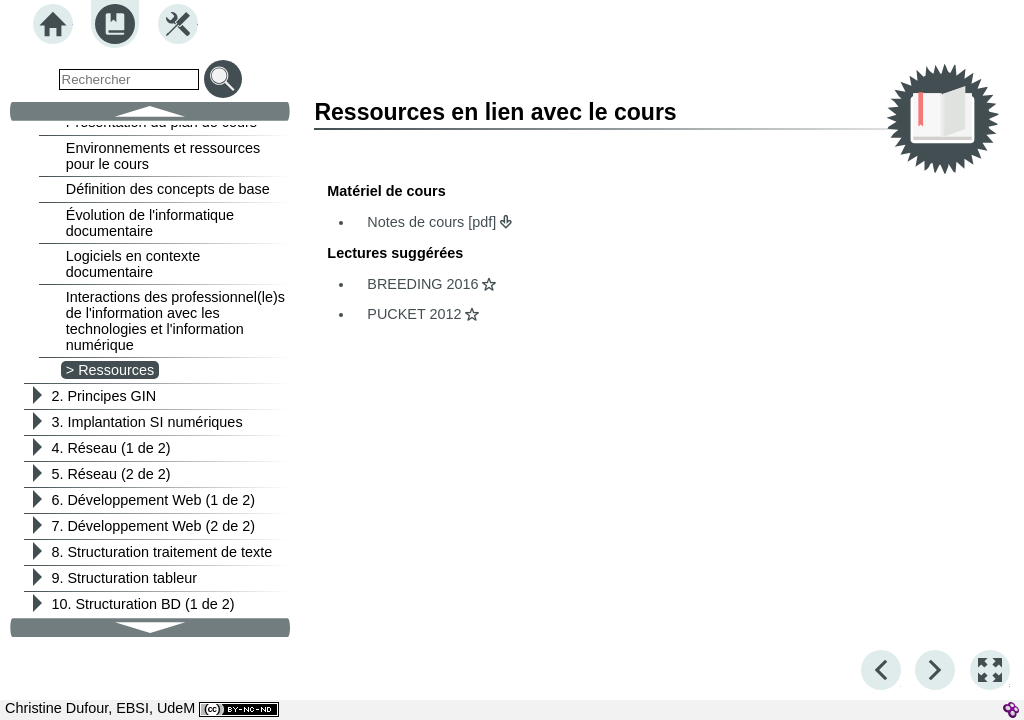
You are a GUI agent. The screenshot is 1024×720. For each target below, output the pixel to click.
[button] (990, 670)
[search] (129, 79)
